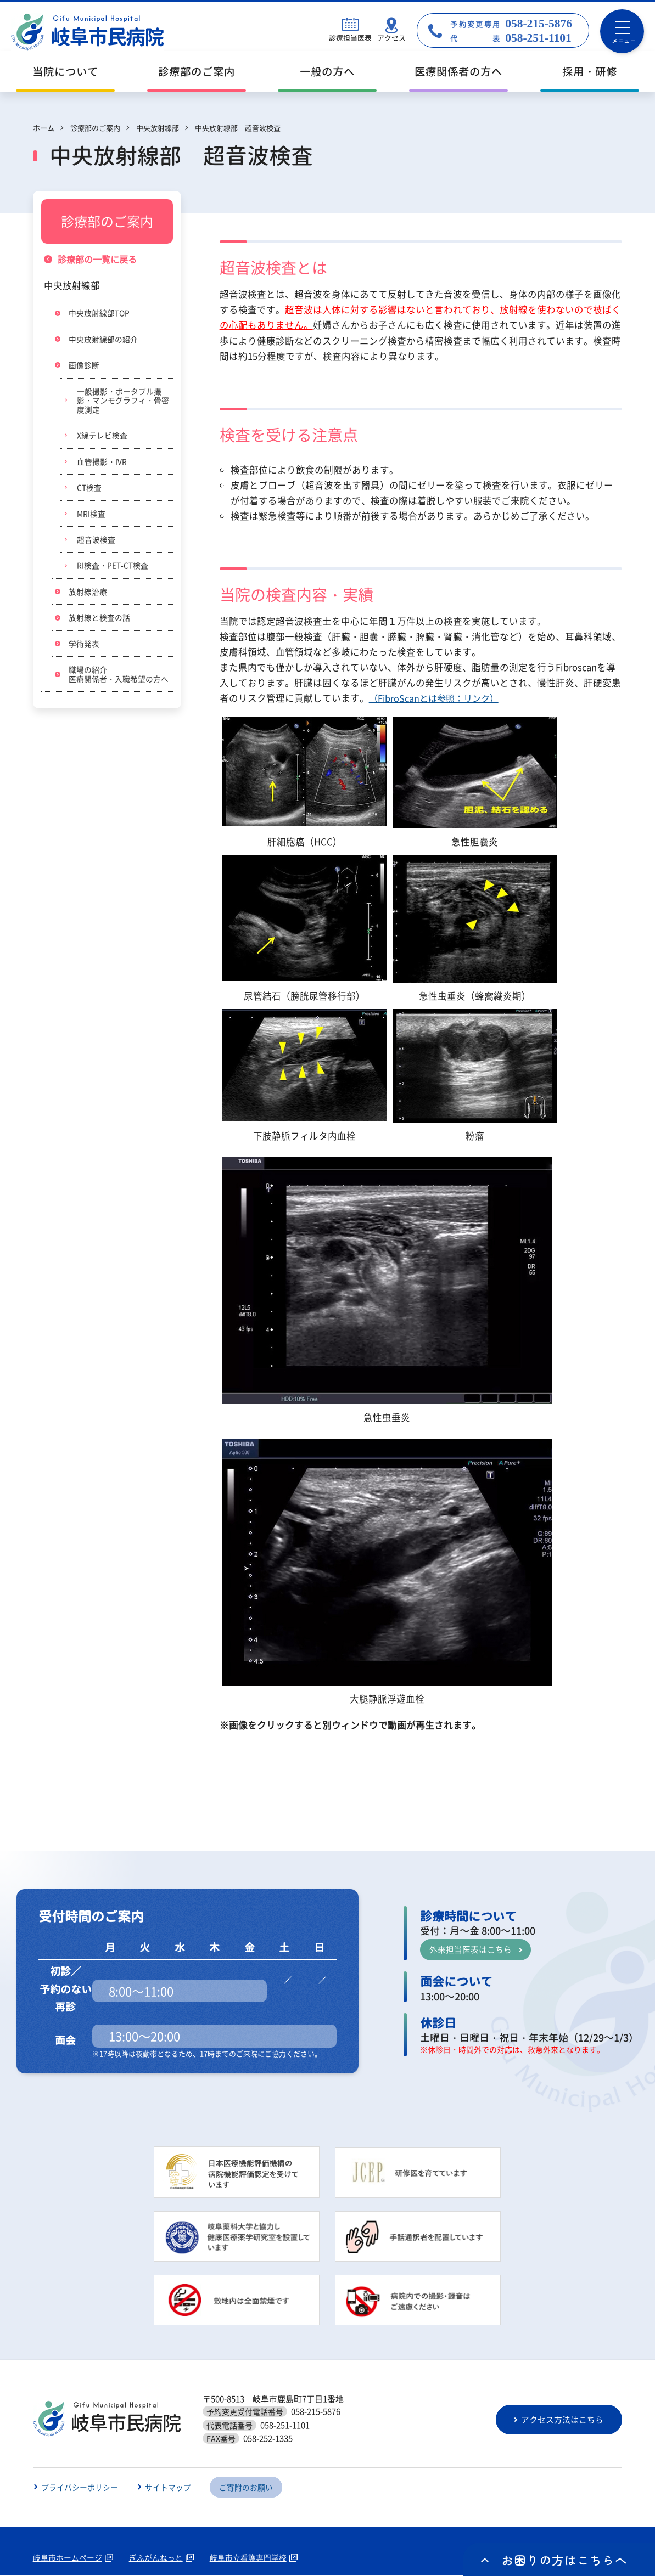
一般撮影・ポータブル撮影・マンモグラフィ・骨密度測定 (123, 401)
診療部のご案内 (196, 71)
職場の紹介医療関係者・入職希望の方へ (119, 677)
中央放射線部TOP (99, 313)
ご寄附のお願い (246, 2487)
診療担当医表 (350, 38)
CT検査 (89, 488)
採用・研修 (589, 71)
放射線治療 (88, 593)
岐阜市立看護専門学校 (248, 2557)
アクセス (391, 38)
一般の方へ (327, 71)
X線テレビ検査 (102, 436)
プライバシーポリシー (79, 2487)
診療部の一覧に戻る (100, 259)
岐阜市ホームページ (67, 2557)
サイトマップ (168, 2487)
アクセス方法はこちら (563, 2420)
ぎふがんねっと (156, 2557)
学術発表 (84, 646)
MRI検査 (91, 515)
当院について (65, 71)
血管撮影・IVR (102, 462)
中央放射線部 (72, 285)
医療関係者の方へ (458, 71)
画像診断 (84, 365)
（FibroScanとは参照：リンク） (437, 697)
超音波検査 (96, 541)
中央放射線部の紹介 (103, 339)
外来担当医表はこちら (470, 1949)
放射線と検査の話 (99, 620)
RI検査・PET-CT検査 (112, 567)
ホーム (43, 127)
